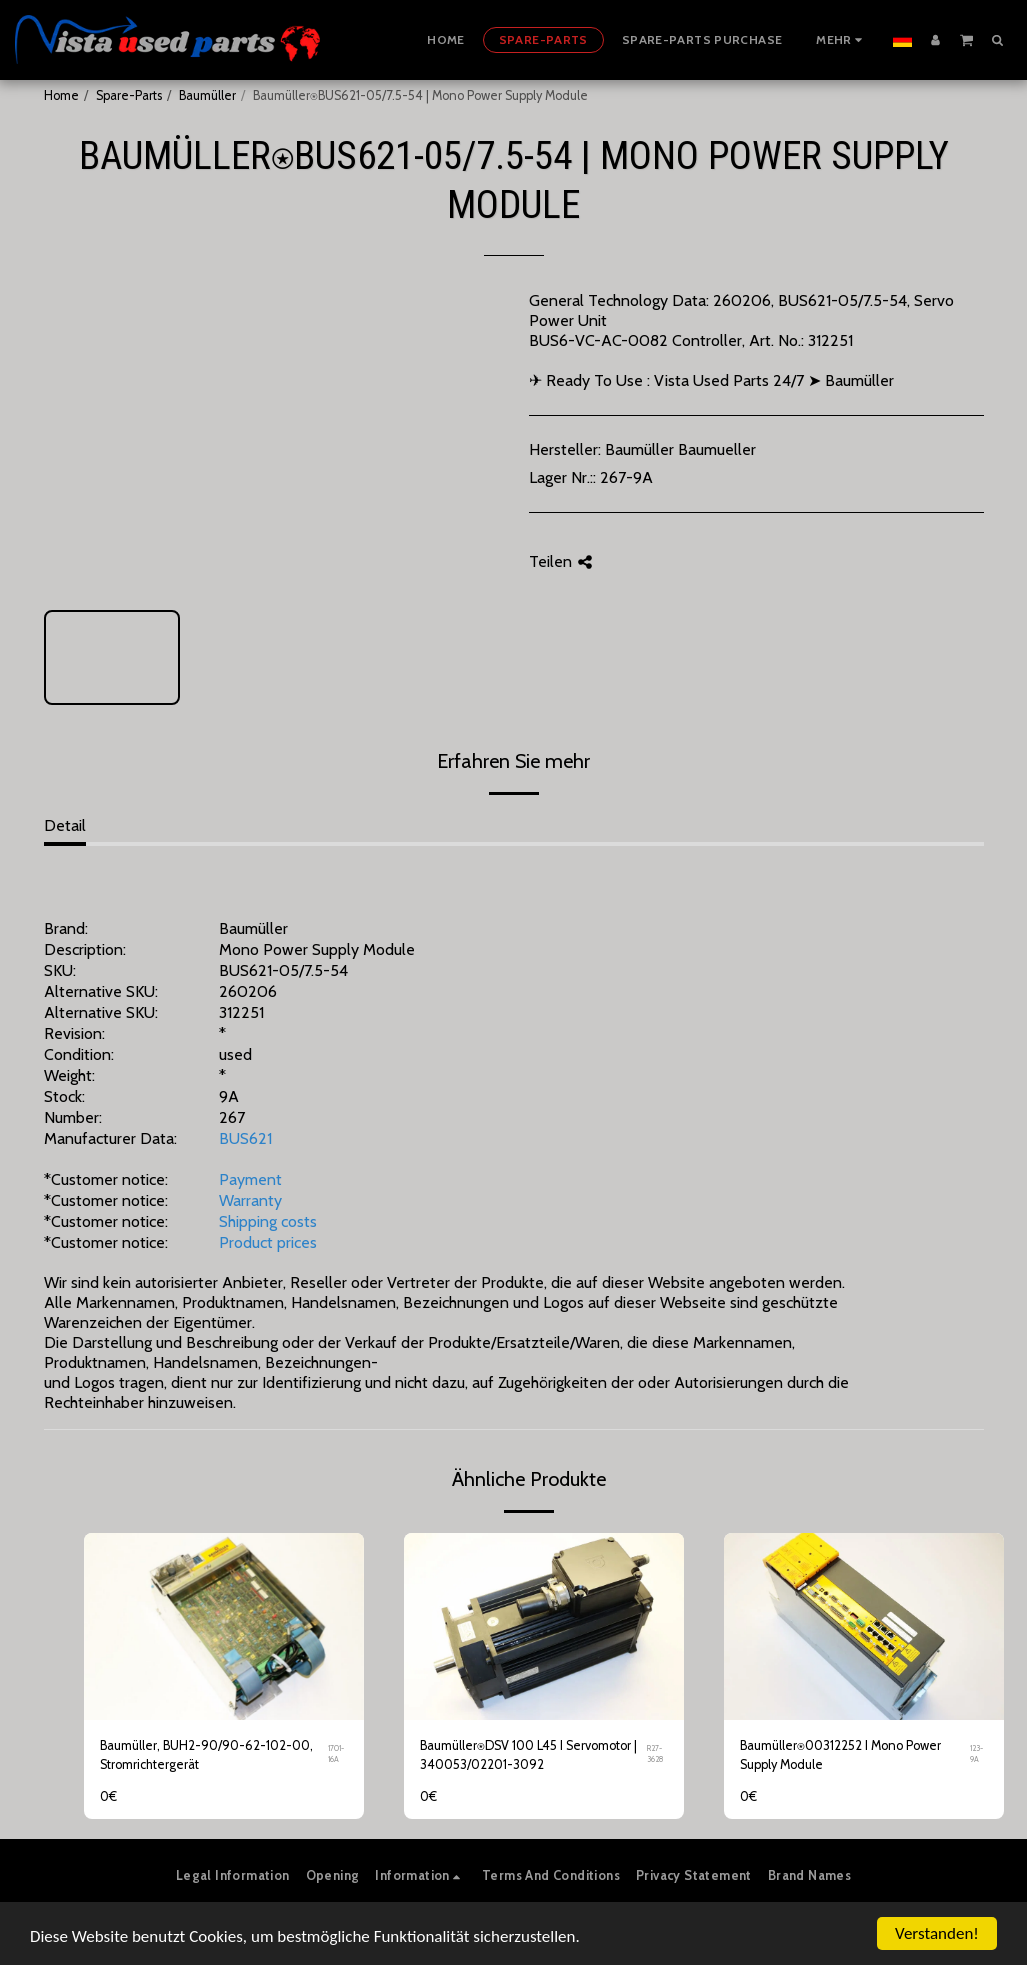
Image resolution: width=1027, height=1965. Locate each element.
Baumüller (207, 95)
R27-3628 (655, 1754)
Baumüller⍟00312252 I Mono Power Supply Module (840, 1755)
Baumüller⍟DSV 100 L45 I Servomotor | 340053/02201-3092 (528, 1755)
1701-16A (336, 1754)
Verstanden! (937, 1933)
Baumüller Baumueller (680, 449)
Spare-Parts (129, 95)
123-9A (976, 1754)
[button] (966, 39)
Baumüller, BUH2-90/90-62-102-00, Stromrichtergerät (206, 1755)
